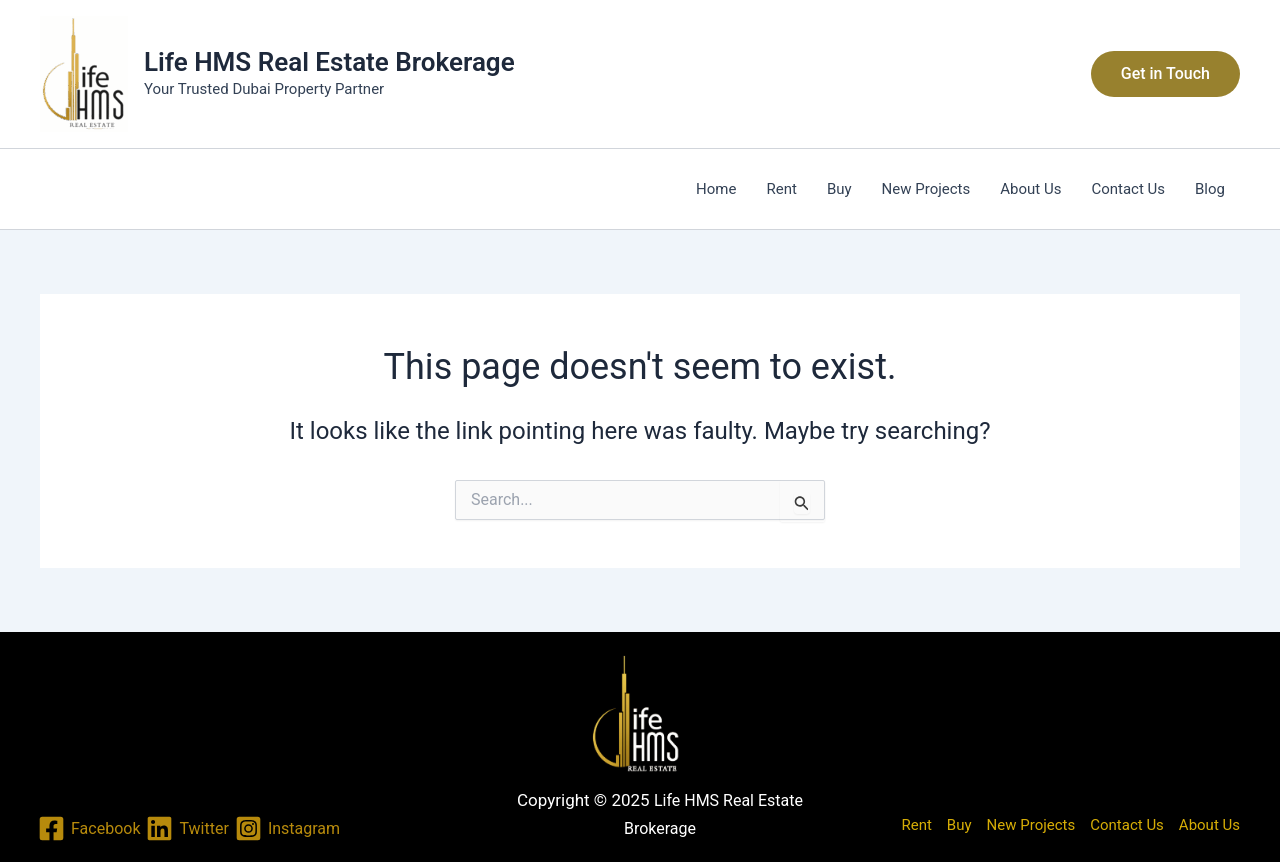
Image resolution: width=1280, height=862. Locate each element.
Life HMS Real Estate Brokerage (329, 62)
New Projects (926, 189)
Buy (839, 189)
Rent (781, 189)
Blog (1210, 189)
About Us (1030, 189)
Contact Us (1128, 189)
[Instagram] (287, 828)
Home (716, 189)
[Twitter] (187, 828)
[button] (1165, 74)
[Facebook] (89, 828)
